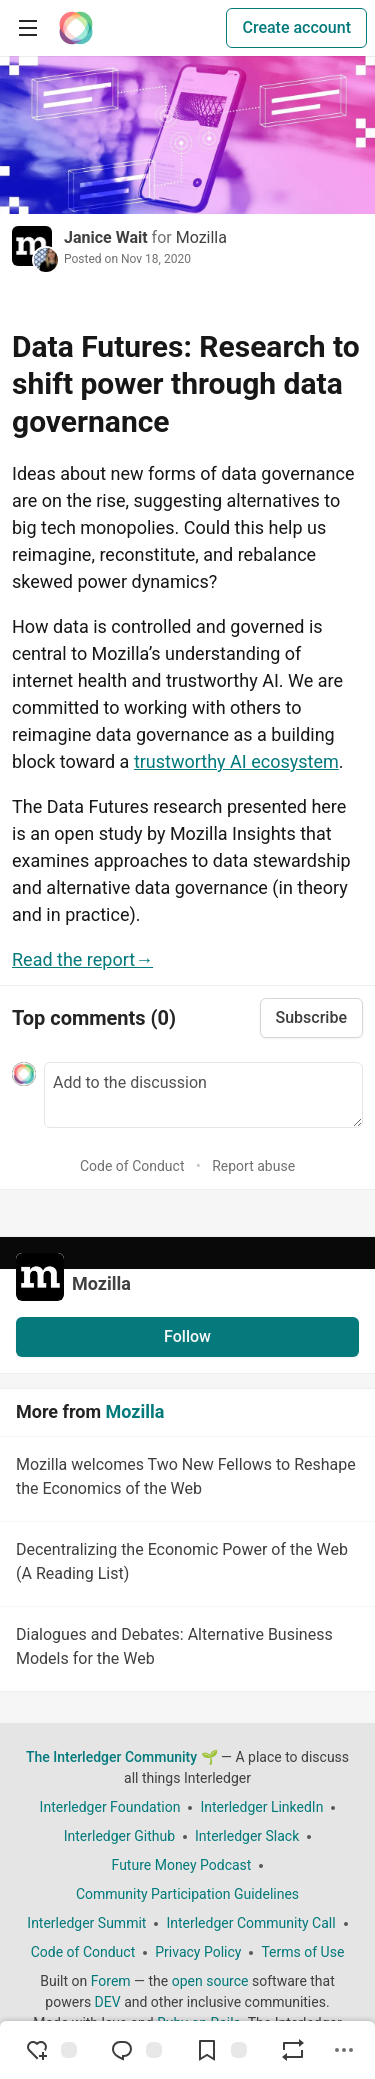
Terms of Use (302, 1952)
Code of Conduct (132, 1166)
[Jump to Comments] (136, 2050)
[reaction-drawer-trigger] (51, 2050)
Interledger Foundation (110, 1807)
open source (210, 1981)
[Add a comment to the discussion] (203, 1095)
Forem (111, 1981)
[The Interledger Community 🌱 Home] (76, 28)
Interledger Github (119, 1836)
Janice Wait (106, 237)
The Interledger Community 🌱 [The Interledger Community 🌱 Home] (122, 1757)
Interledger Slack (247, 1836)
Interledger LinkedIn (261, 1807)
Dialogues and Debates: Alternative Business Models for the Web (185, 1650)
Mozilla (201, 237)
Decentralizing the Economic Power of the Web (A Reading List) (185, 1565)
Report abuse (253, 1166)
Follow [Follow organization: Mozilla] (187, 1336)
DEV (108, 2002)
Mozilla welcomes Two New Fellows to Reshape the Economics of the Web (185, 1480)
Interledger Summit (86, 1923)
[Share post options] (344, 2050)
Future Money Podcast (182, 1865)
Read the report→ (82, 959)
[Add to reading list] (221, 2050)
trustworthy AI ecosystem (236, 761)
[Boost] (293, 2050)
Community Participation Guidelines (187, 1894)
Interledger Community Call (250, 1923)
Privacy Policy (198, 1952)
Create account (296, 27)
